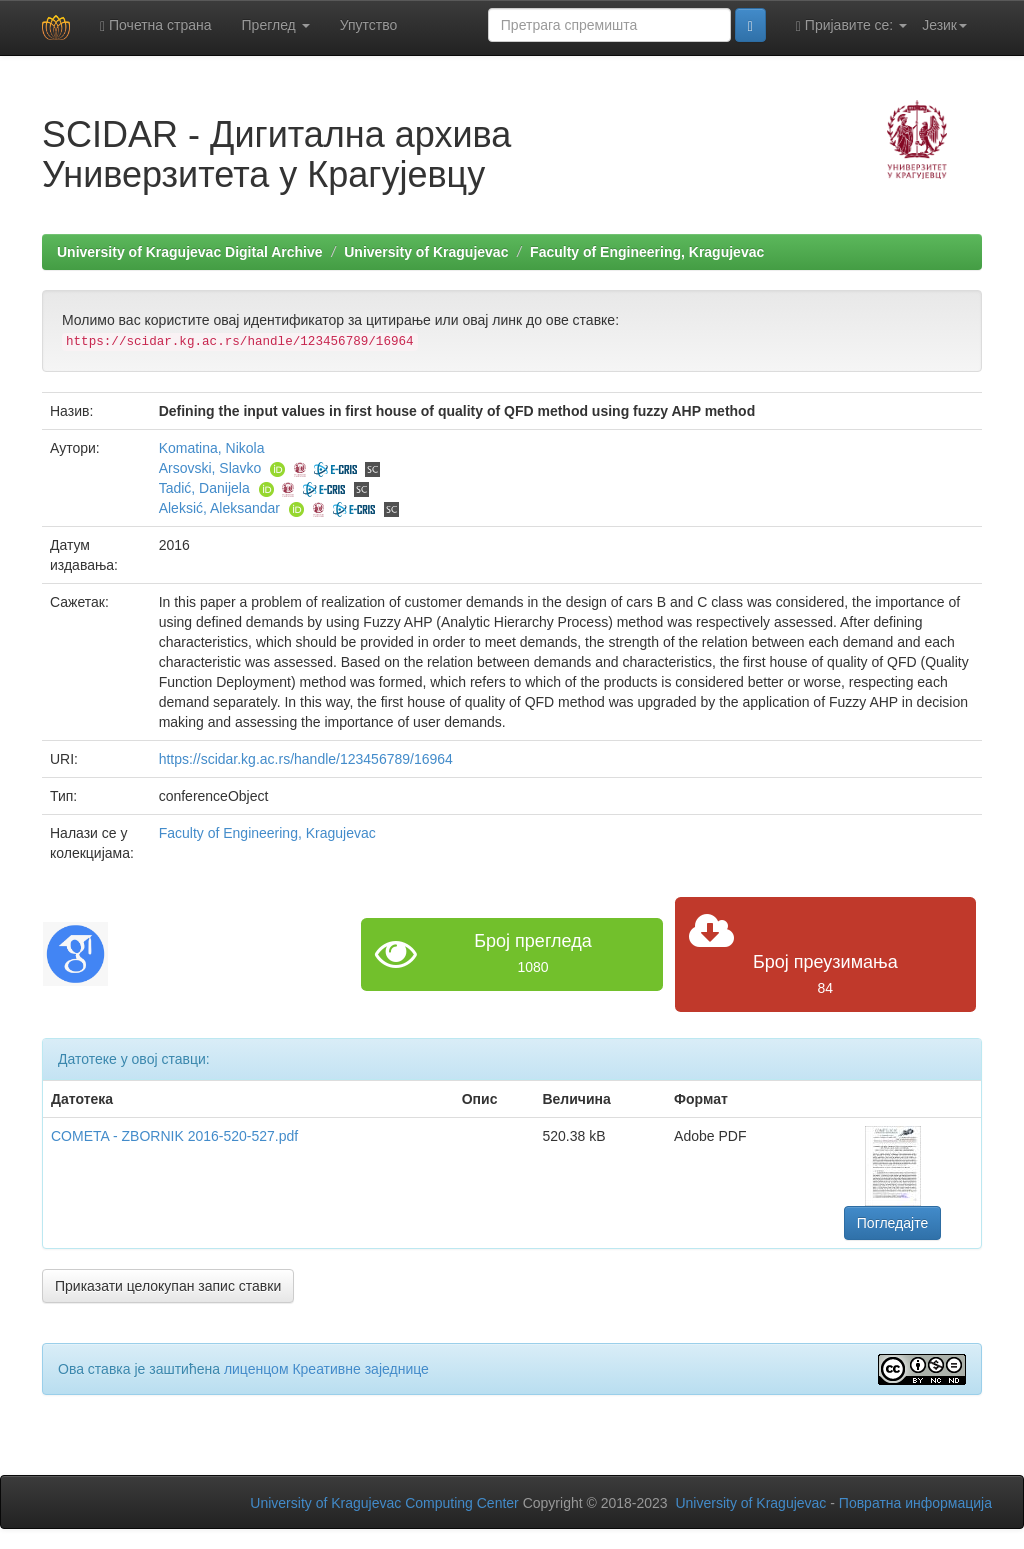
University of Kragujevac (426, 252)
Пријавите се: (851, 25)
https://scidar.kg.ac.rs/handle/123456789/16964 (306, 759)
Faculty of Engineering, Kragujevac (647, 252)
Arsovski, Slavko (210, 468)
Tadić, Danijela (204, 488)
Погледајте (892, 1223)
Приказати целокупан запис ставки (168, 1286)
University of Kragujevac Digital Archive (190, 252)
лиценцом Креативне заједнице (326, 1369)
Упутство (369, 25)
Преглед (276, 25)
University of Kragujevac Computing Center (384, 1503)
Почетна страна (156, 25)
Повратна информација (915, 1503)
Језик (944, 25)
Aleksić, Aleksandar (219, 508)
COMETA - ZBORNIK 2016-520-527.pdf (174, 1136)
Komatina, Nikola (212, 448)
